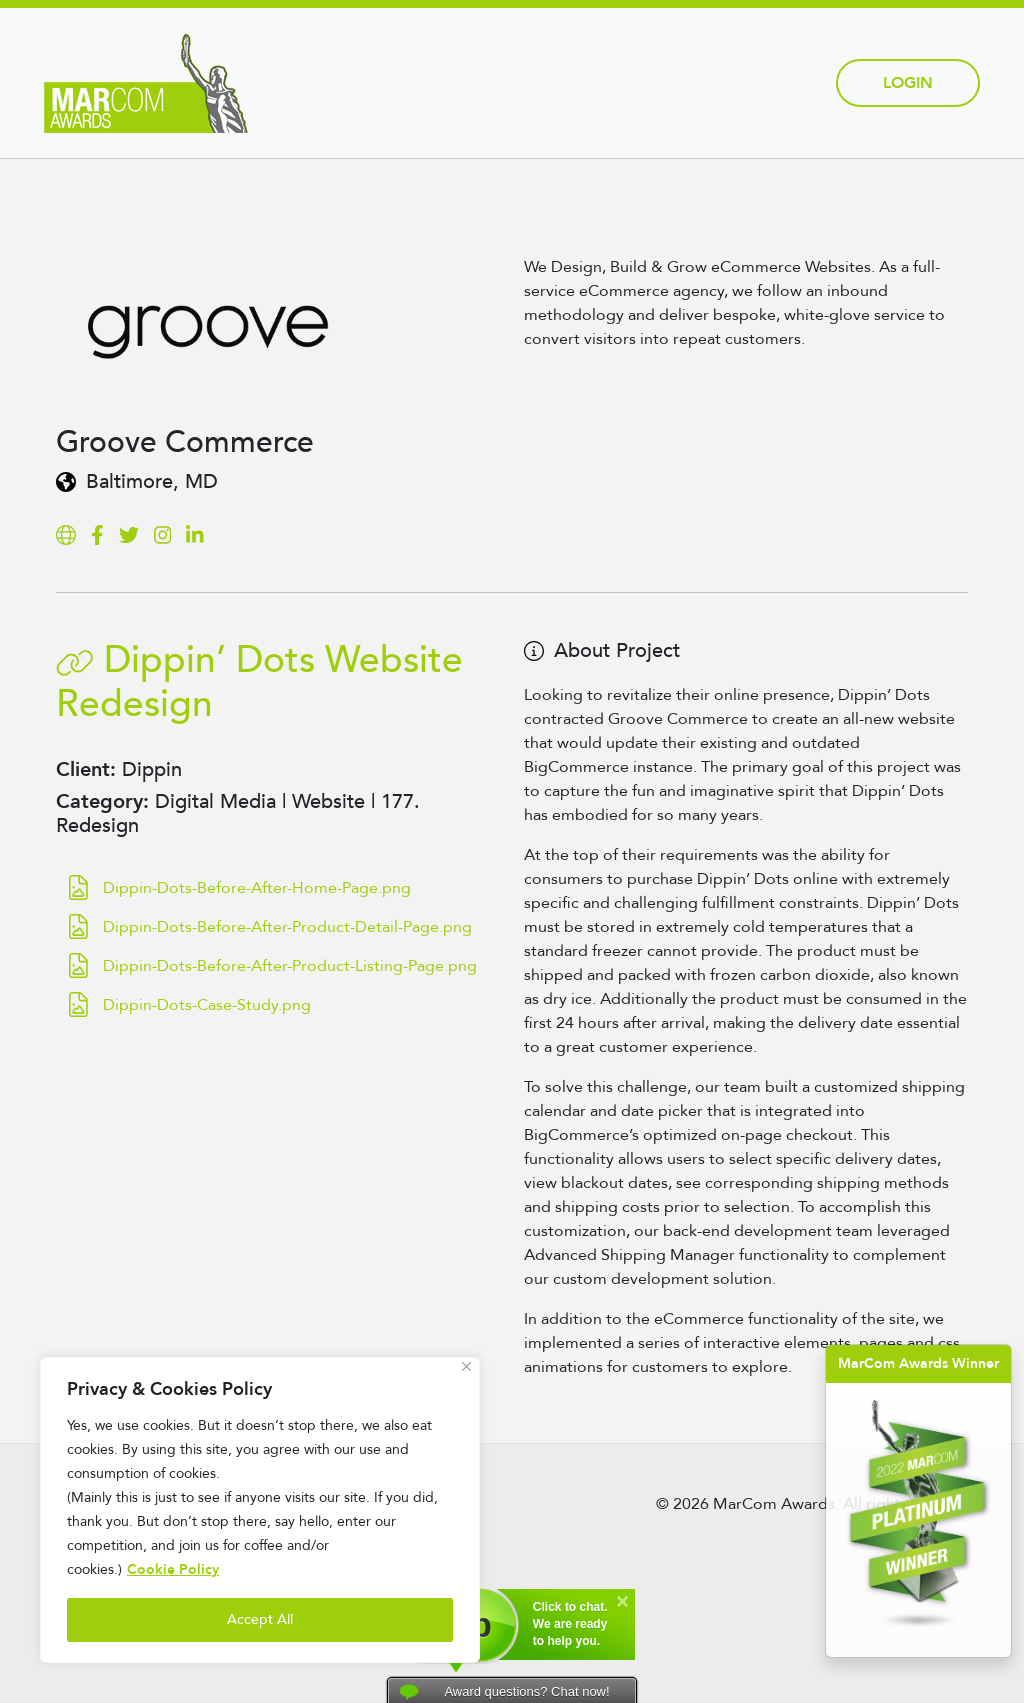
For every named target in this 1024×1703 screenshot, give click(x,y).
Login (908, 83)
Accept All (260, 1619)
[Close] (466, 1366)
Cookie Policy (173, 1569)
